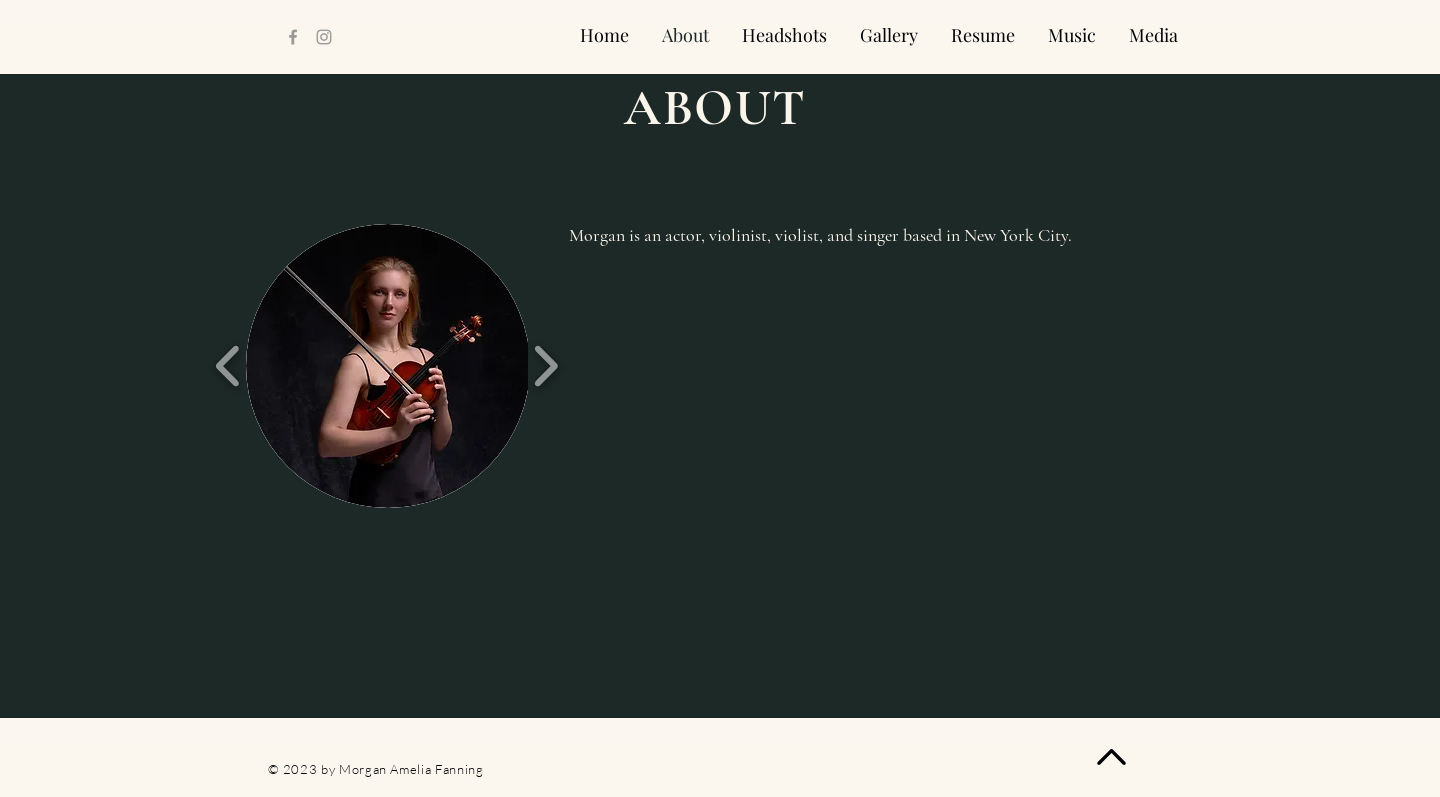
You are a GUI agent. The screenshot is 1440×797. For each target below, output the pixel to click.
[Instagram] (324, 37)
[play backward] (228, 366)
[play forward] (545, 366)
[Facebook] (293, 37)
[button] (388, 366)
